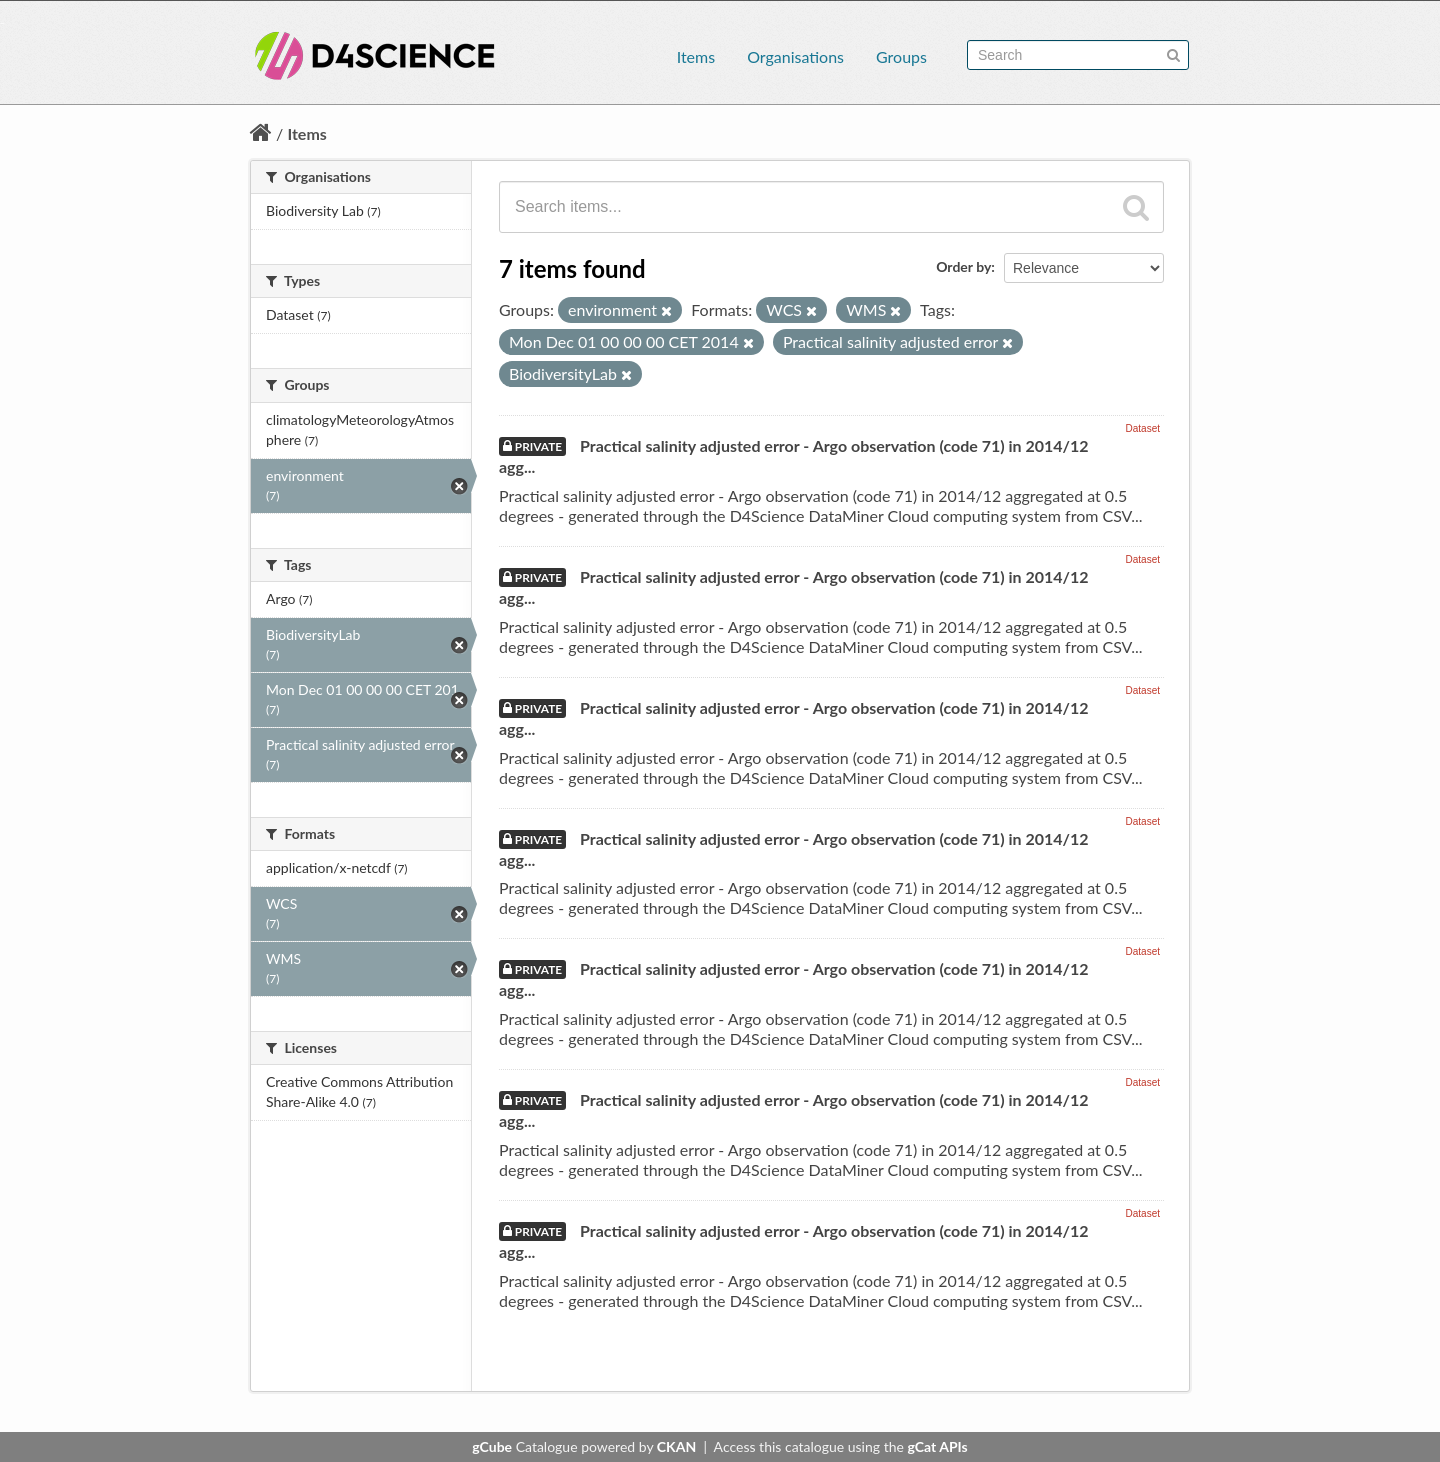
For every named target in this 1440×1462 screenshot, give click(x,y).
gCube (492, 1446)
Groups (901, 56)
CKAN (676, 1446)
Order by (963, 266)
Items (696, 56)
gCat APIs (937, 1446)
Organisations (795, 56)
